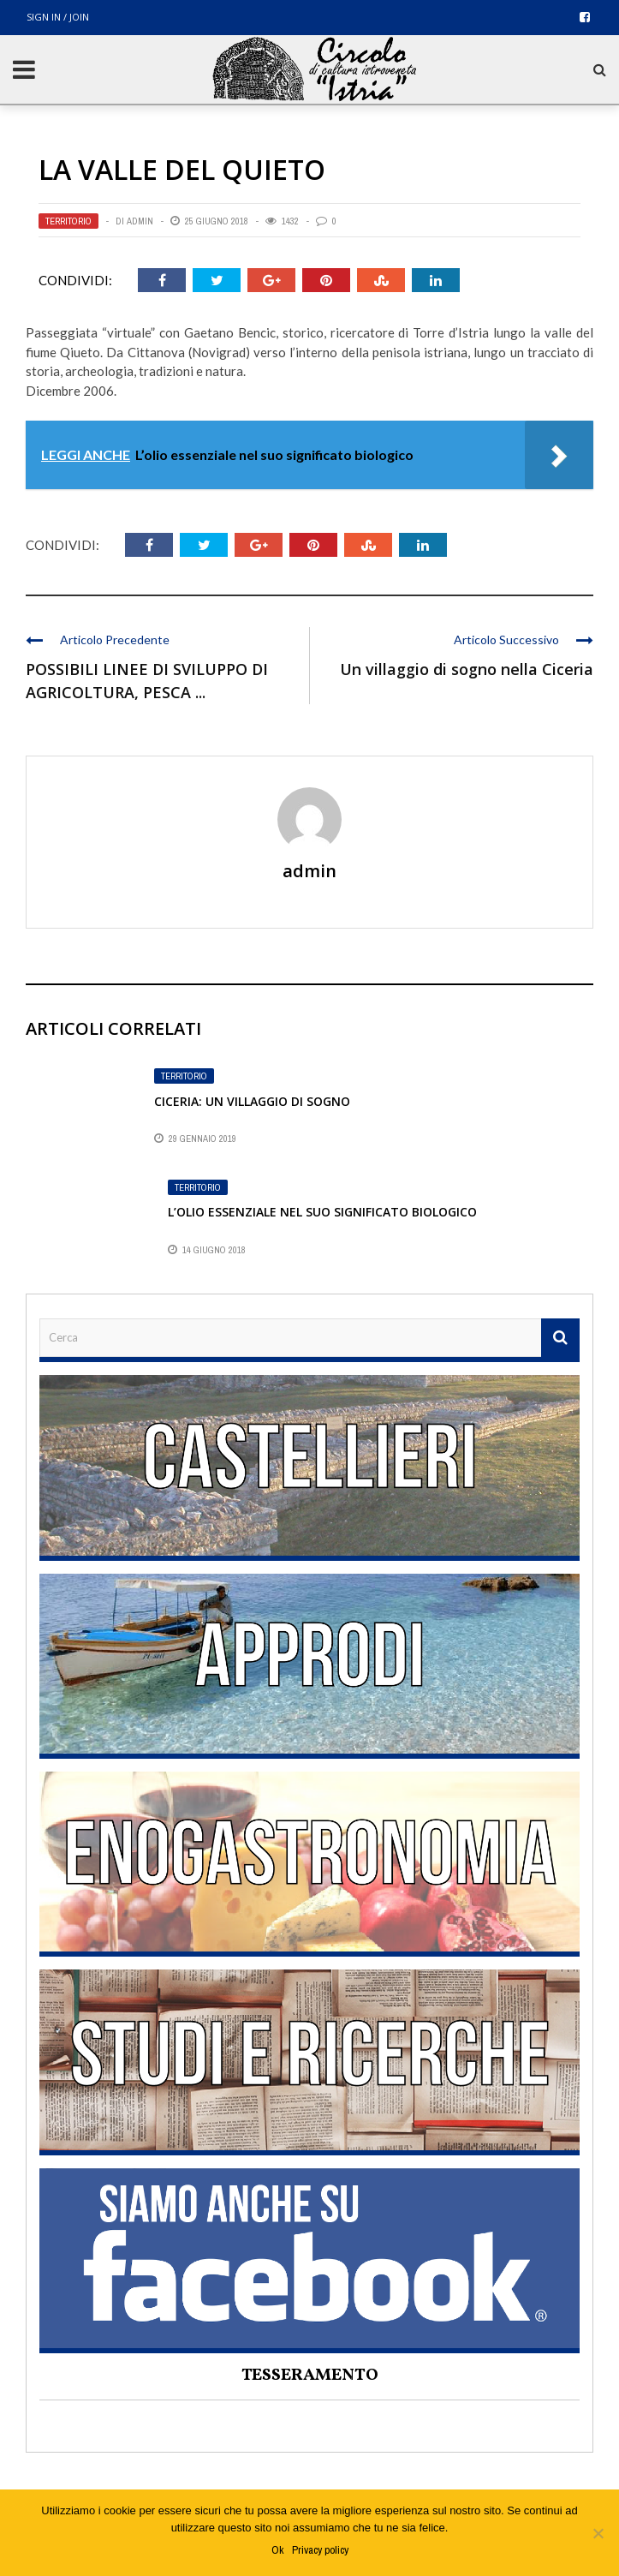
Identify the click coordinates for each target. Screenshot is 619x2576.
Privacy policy (320, 2550)
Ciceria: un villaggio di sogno (252, 1101)
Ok (277, 2550)
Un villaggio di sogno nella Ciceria (466, 669)
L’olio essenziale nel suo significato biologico (322, 1212)
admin (140, 221)
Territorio (68, 221)
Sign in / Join (58, 16)
